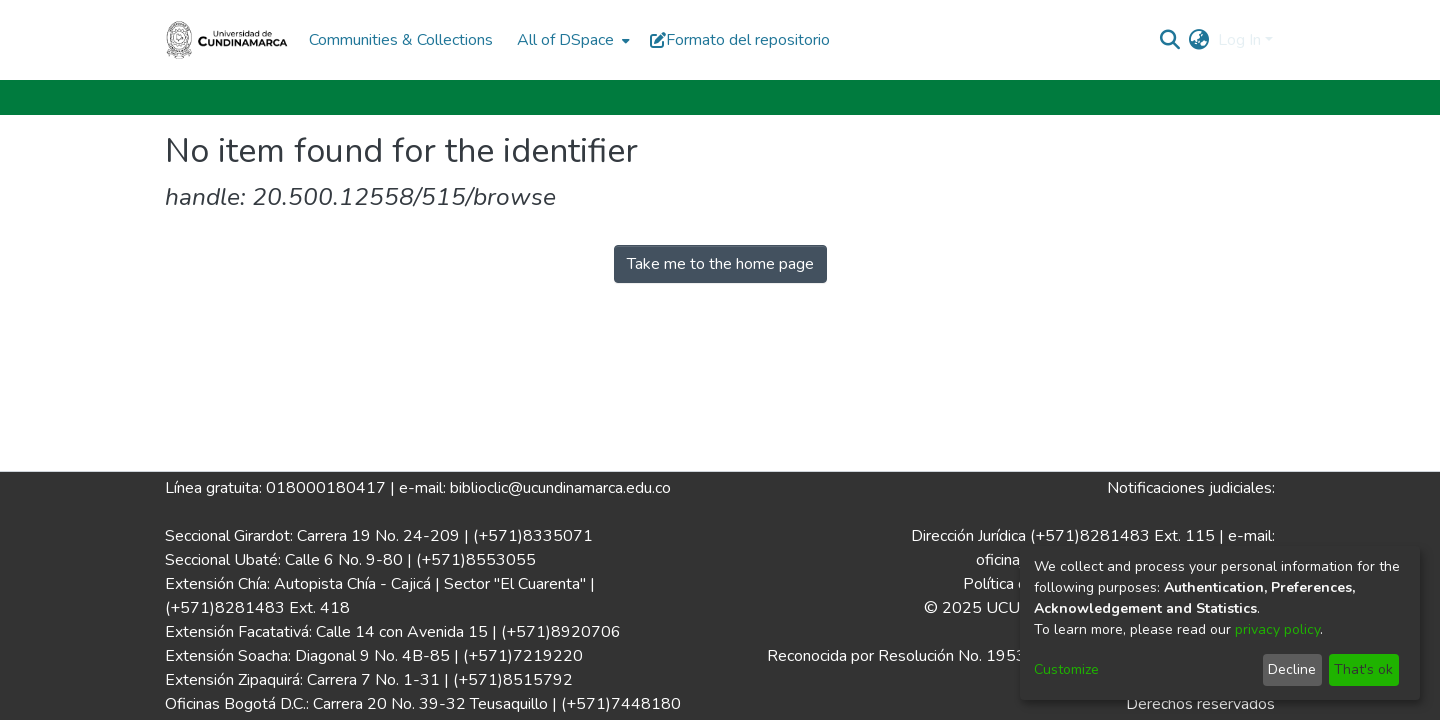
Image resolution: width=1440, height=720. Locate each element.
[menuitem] (571, 40)
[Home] (227, 40)
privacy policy (1277, 629)
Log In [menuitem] (1239, 40)
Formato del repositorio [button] (740, 40)
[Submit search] (1170, 40)
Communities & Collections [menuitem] (401, 40)
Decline (1292, 669)
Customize (1066, 669)
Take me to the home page (720, 264)
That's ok (1363, 669)
